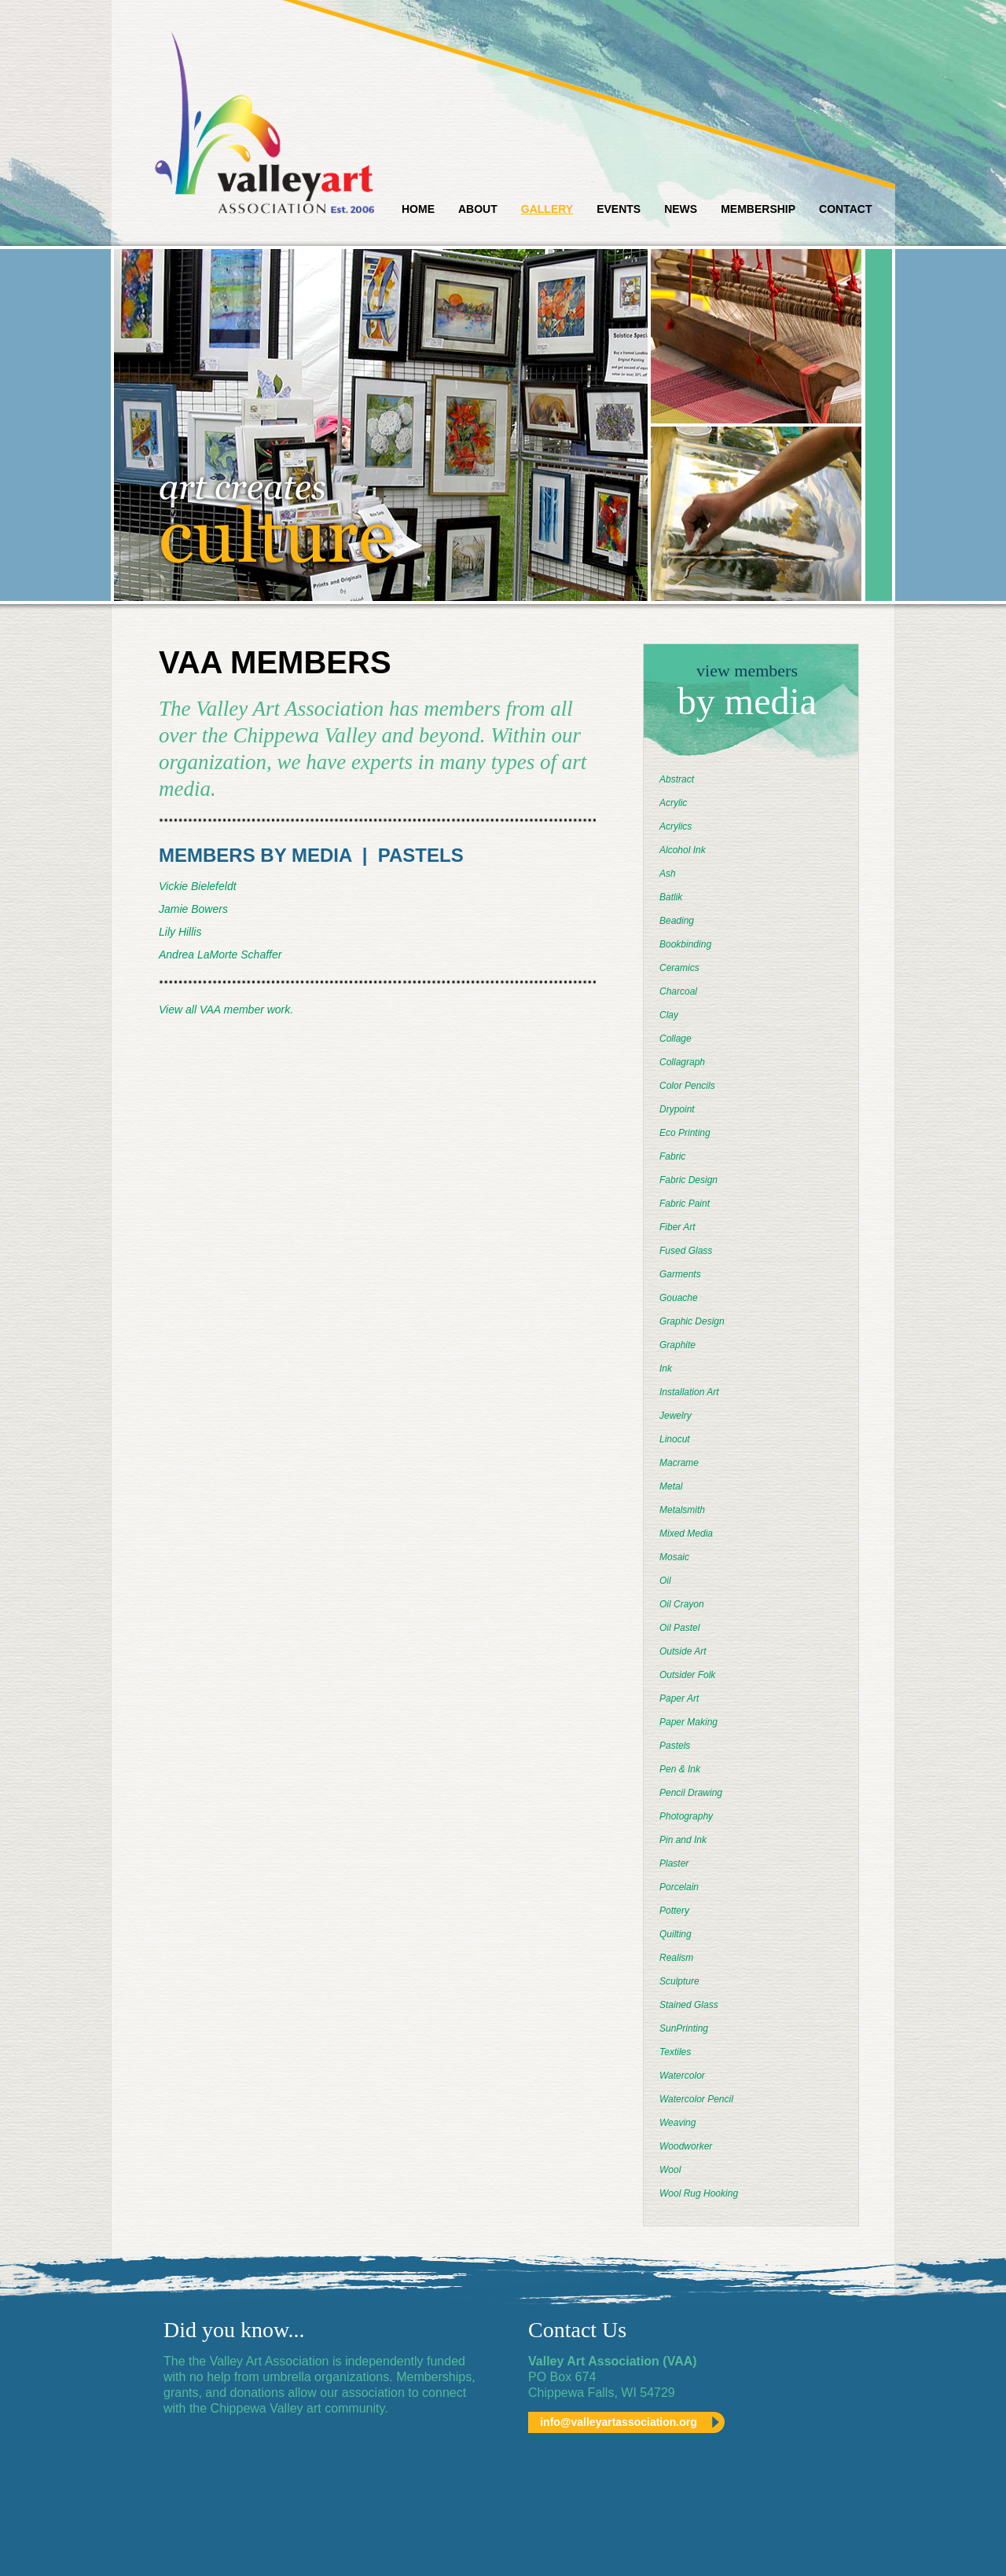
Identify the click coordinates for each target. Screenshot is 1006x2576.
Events (619, 208)
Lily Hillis (180, 931)
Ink (665, 1368)
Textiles (675, 2052)
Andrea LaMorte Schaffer (220, 954)
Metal (670, 1486)
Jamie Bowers (193, 909)
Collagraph (682, 1062)
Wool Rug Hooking (698, 2193)
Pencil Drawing (690, 1792)
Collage (675, 1038)
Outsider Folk (687, 1674)
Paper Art (679, 1698)
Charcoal (678, 991)
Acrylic (673, 802)
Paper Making (688, 1722)
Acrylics (675, 826)
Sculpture (679, 1981)
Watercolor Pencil (696, 2099)
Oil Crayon (681, 1604)
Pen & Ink (679, 1769)
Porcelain (679, 1887)
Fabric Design (688, 1179)
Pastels (674, 1745)
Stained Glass (688, 2004)
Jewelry (675, 1415)
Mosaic (674, 1557)
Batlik (670, 897)
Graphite (677, 1344)
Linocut (674, 1439)
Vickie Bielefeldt (198, 886)
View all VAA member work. (226, 1009)
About (477, 208)
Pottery (674, 1910)
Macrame (679, 1462)
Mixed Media (686, 1533)
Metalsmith (682, 1509)
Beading (676, 920)
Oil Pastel (679, 1627)
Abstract (676, 779)
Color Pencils (687, 1085)
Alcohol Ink (682, 850)
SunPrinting (683, 2028)
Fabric (672, 1156)
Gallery (547, 208)
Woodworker (685, 2146)
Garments (680, 1274)
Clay (668, 1015)
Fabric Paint (684, 1203)
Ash (667, 873)
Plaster (673, 1863)
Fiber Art (677, 1227)
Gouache (678, 1297)
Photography (686, 1816)
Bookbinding (685, 944)
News (680, 208)
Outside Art (683, 1651)
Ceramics (679, 967)
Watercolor (682, 2075)
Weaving (677, 2122)
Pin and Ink (683, 1839)
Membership (758, 208)
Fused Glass (685, 1250)
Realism (676, 1957)
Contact (845, 208)
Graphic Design (692, 1321)
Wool (670, 2169)
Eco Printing (684, 1132)
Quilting (675, 1934)
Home (418, 208)
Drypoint (677, 1109)
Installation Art (689, 1392)
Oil (665, 1580)
